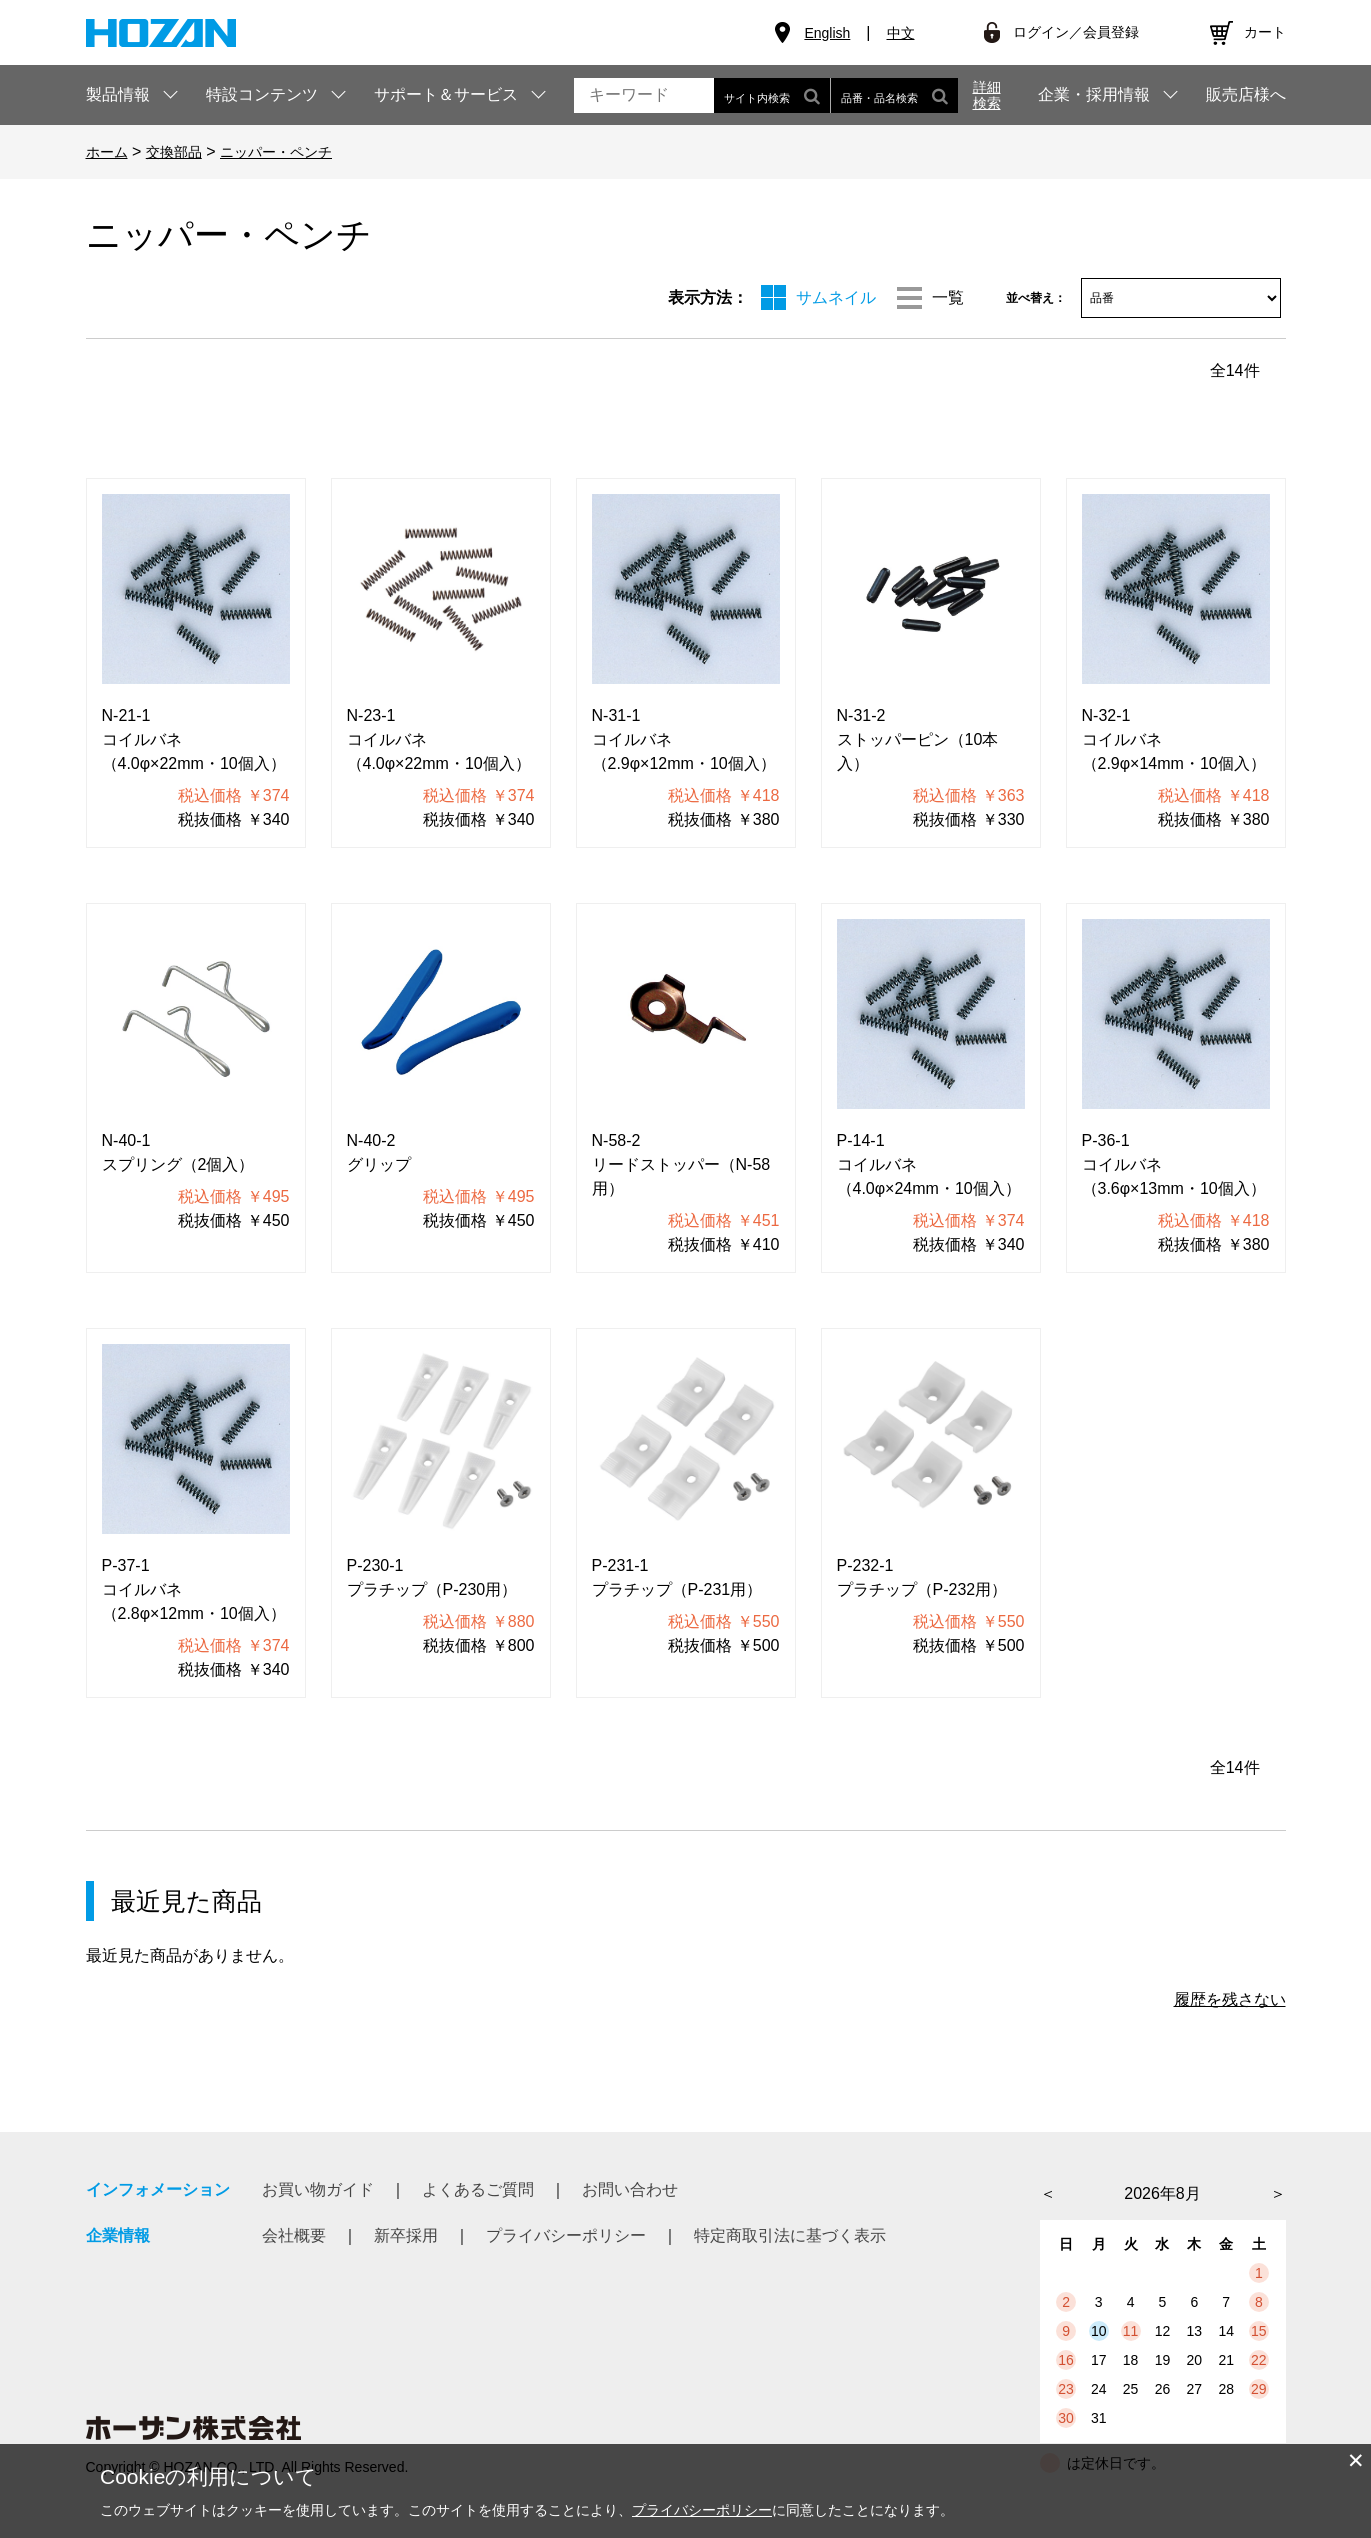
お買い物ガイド (318, 2189)
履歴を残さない (1230, 1999)
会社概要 (294, 2235)
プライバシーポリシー (566, 2235)
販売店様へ (1246, 95)
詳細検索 (987, 95)
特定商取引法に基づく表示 (790, 2235)
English (827, 33)
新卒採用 (406, 2235)
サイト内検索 (772, 95)
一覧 (948, 297)
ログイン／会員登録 (1076, 32)
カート (1265, 32)
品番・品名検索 (894, 95)
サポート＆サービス (446, 94)
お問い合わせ (630, 2189)
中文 (901, 33)
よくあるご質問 (478, 2189)
